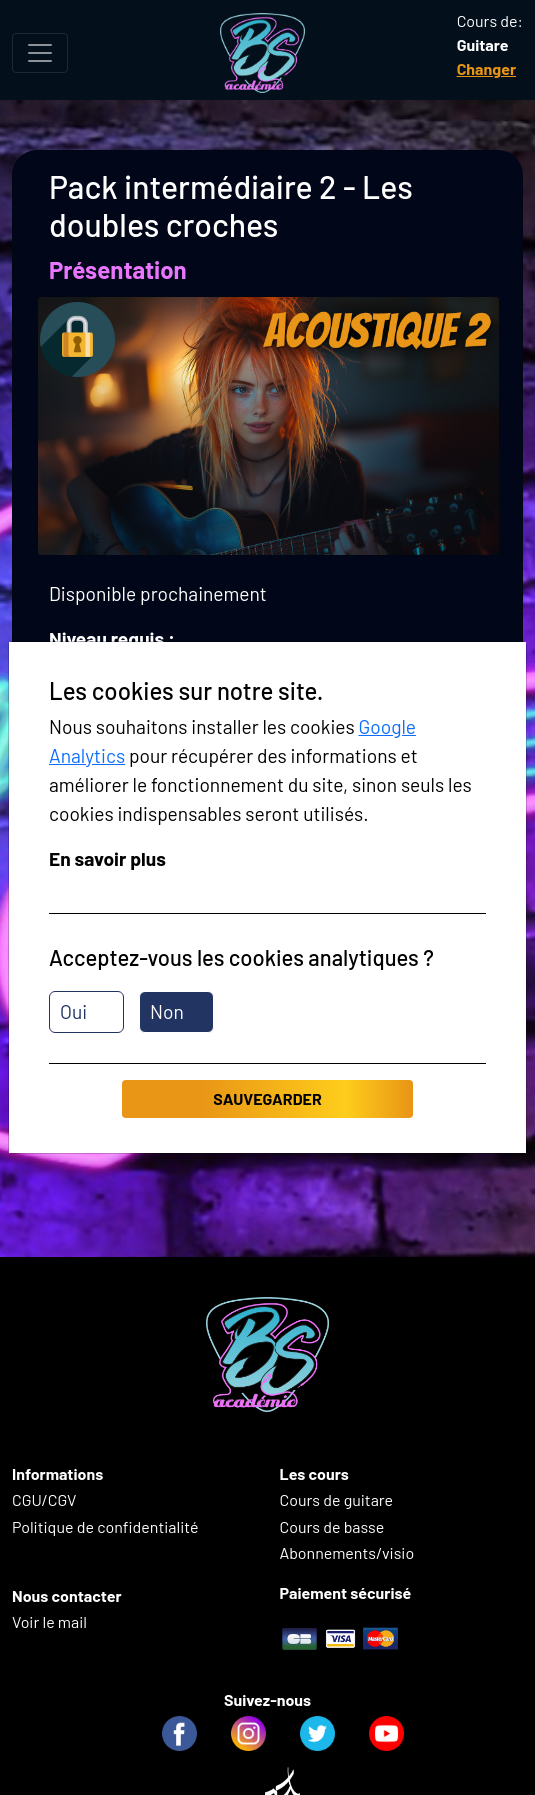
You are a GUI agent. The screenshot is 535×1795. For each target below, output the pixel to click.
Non (167, 1011)
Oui (73, 1011)
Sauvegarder (267, 1098)
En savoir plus (107, 858)
